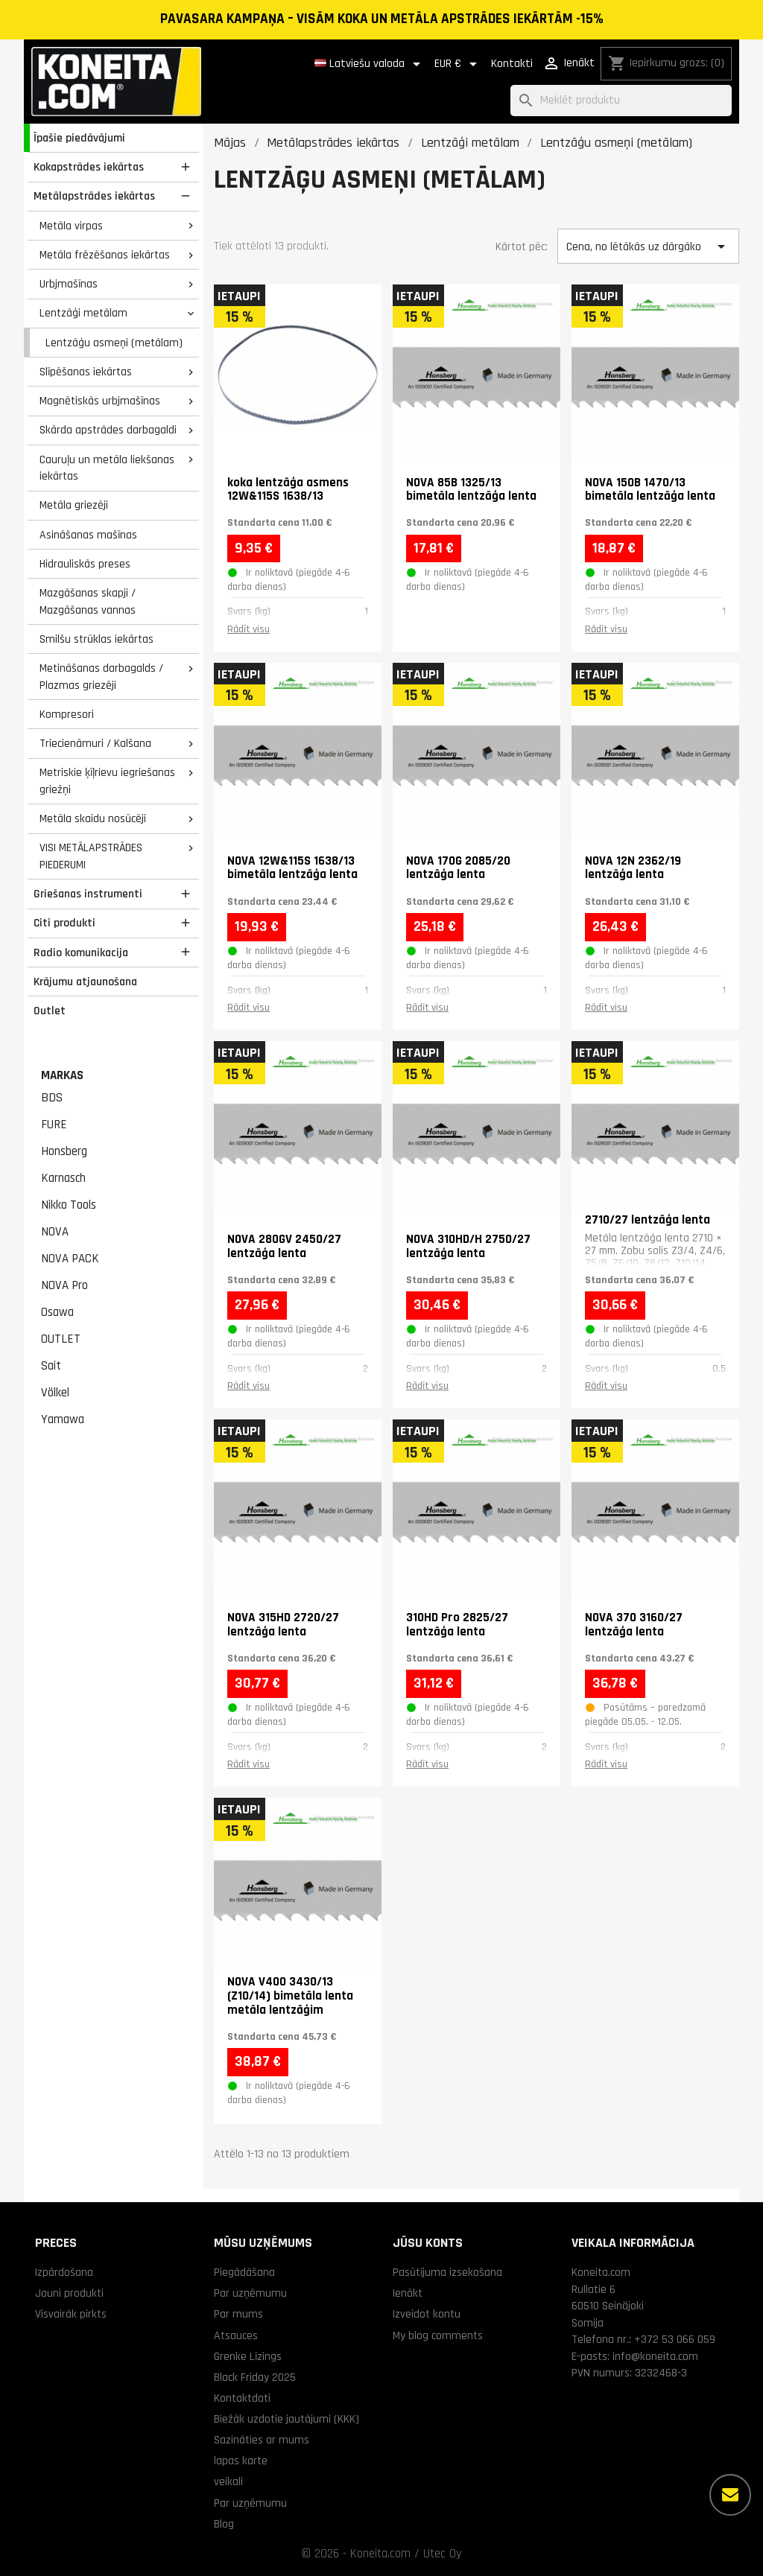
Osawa (57, 1312)
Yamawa (62, 1419)
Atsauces (236, 2335)
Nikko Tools (68, 1205)
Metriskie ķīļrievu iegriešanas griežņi (107, 781)
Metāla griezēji (73, 504)
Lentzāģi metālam (83, 312)
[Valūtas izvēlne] (458, 64)
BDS (52, 1098)
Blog (224, 2523)
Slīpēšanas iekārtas (85, 371)
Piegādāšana (244, 2272)
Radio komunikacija (81, 952)
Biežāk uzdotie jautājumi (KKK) (286, 2418)
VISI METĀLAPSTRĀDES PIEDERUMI (90, 856)
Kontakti (512, 63)
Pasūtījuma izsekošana (447, 2272)
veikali (228, 2481)
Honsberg (64, 1151)
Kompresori (66, 714)
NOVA (55, 1232)
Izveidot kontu (426, 2313)
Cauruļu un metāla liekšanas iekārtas (106, 468)
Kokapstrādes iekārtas (89, 166)
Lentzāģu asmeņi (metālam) (114, 342)
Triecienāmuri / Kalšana (95, 743)
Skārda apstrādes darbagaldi (108, 429)
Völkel (55, 1392)
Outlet (50, 1010)
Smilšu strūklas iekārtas (96, 639)
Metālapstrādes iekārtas (94, 195)
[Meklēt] (621, 101)
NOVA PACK (70, 1258)
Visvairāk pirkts (71, 2313)
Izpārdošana (64, 2272)
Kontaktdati (242, 2398)
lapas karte (240, 2460)
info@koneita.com (655, 2356)
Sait (51, 1366)
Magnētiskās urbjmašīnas (99, 400)
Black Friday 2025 (255, 2377)
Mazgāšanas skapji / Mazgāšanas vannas (87, 601)
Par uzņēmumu (250, 2293)
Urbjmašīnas (68, 283)
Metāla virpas (71, 225)
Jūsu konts (428, 2242)
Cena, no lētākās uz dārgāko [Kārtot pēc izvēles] (648, 246)
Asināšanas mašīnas (88, 534)
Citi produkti (64, 922)
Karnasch (63, 1178)
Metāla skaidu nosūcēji (92, 818)
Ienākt (407, 2293)
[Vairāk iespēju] (730, 2495)
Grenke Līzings (248, 2356)
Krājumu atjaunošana (85, 981)
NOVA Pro (64, 1285)
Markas (62, 1075)
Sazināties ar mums (261, 2439)
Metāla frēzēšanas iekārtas (104, 254)
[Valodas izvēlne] (369, 64)
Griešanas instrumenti (88, 893)
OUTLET (60, 1339)
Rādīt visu (248, 629)
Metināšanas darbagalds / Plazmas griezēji (101, 677)
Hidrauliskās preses (84, 563)
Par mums (238, 2313)
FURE (54, 1124)
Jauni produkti (69, 2293)
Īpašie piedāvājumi (79, 137)
